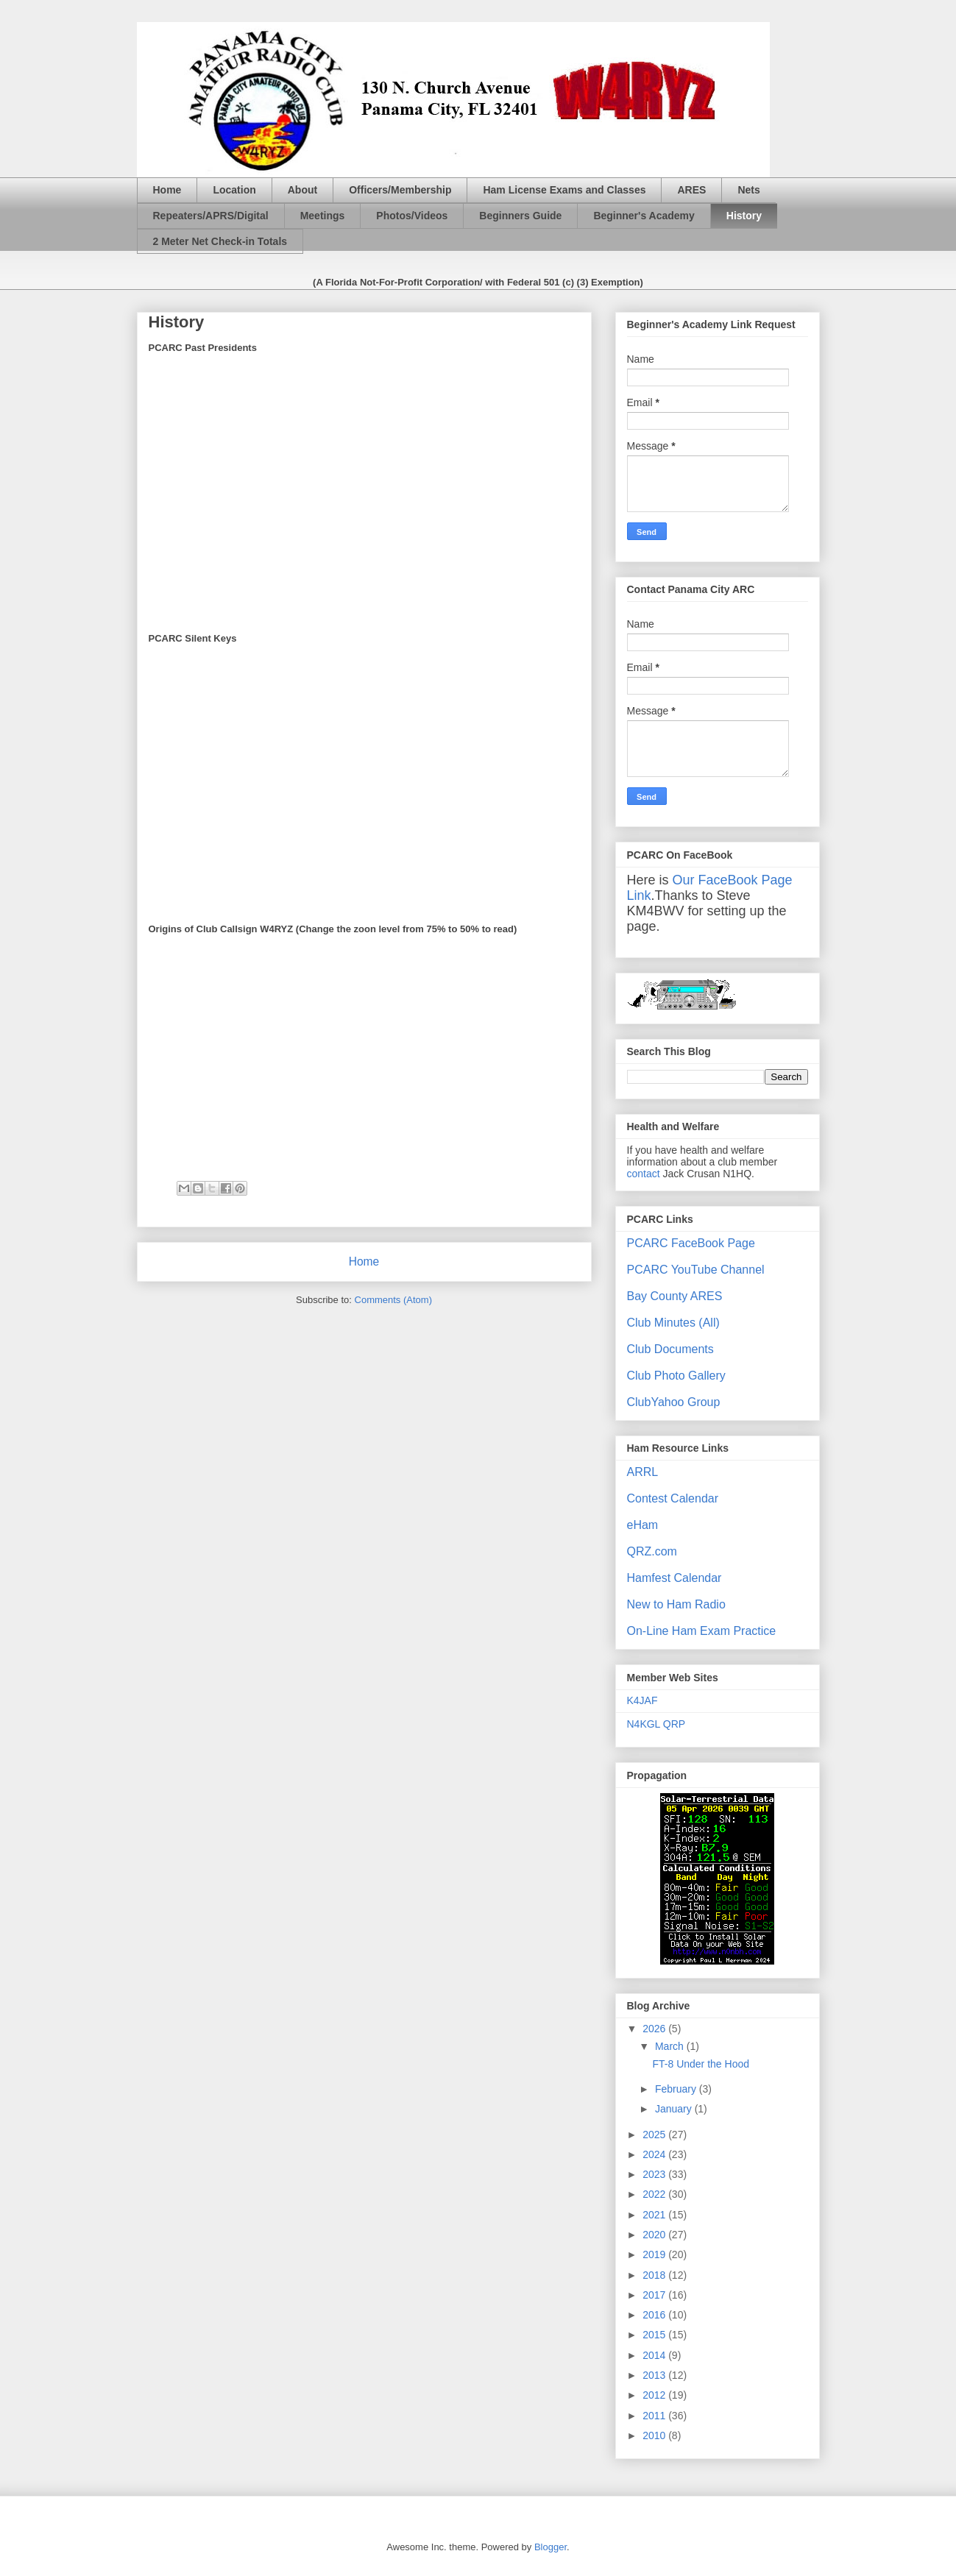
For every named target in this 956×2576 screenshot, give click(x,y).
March (671, 2046)
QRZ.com (652, 1551)
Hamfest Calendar (674, 1578)
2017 (655, 2295)
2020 (655, 2234)
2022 (655, 2194)
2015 (655, 2335)
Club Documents (670, 1349)
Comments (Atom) (393, 1299)
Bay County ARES (675, 1296)
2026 (655, 2028)
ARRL (643, 1472)
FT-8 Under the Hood (700, 2064)
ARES (691, 190)
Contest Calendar (673, 1498)
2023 (655, 2174)
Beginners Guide (520, 215)
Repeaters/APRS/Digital (211, 215)
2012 (655, 2395)
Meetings (322, 215)
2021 (655, 2215)
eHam (643, 1525)
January (675, 2109)
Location (234, 190)
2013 (655, 2375)
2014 (655, 2355)
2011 (655, 2415)
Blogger (550, 2546)
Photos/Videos (411, 215)
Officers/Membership (400, 190)
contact (643, 1173)
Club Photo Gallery (676, 1375)
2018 (655, 2275)
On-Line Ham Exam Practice (701, 1631)
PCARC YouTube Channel (696, 1269)
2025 (655, 2134)
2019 (655, 2254)
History (744, 215)
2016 (655, 2315)
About (302, 190)
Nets (748, 190)
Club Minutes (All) (673, 1322)
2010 (655, 2435)
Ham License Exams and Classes (564, 190)
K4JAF (642, 1700)
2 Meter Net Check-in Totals (220, 241)
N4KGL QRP (656, 1724)
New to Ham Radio (676, 1604)
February (677, 2089)
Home (167, 190)
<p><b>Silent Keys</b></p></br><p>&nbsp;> (299, 491)
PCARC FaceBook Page (691, 1243)
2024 (655, 2154)
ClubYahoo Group (673, 1402)
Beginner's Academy (643, 215)
